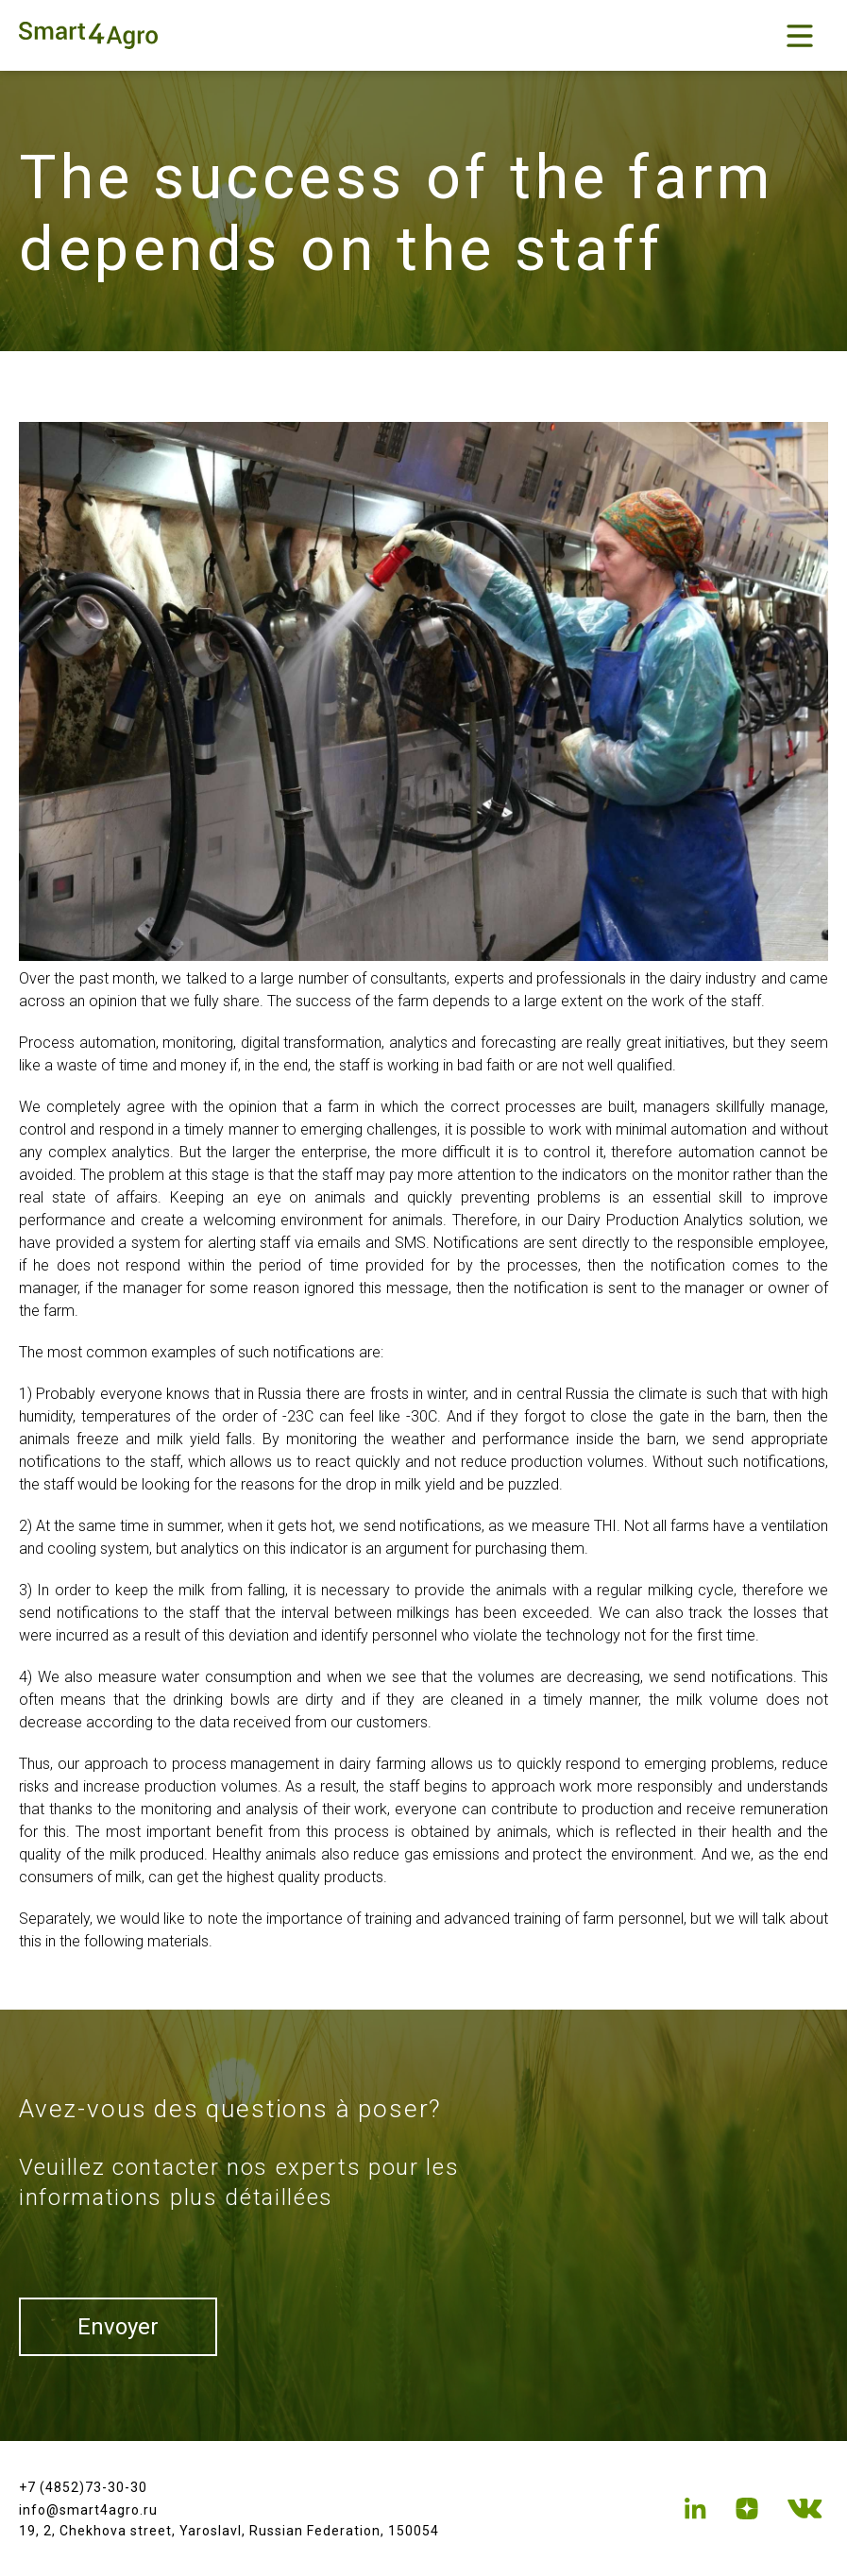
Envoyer (118, 2327)
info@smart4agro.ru (88, 2509)
